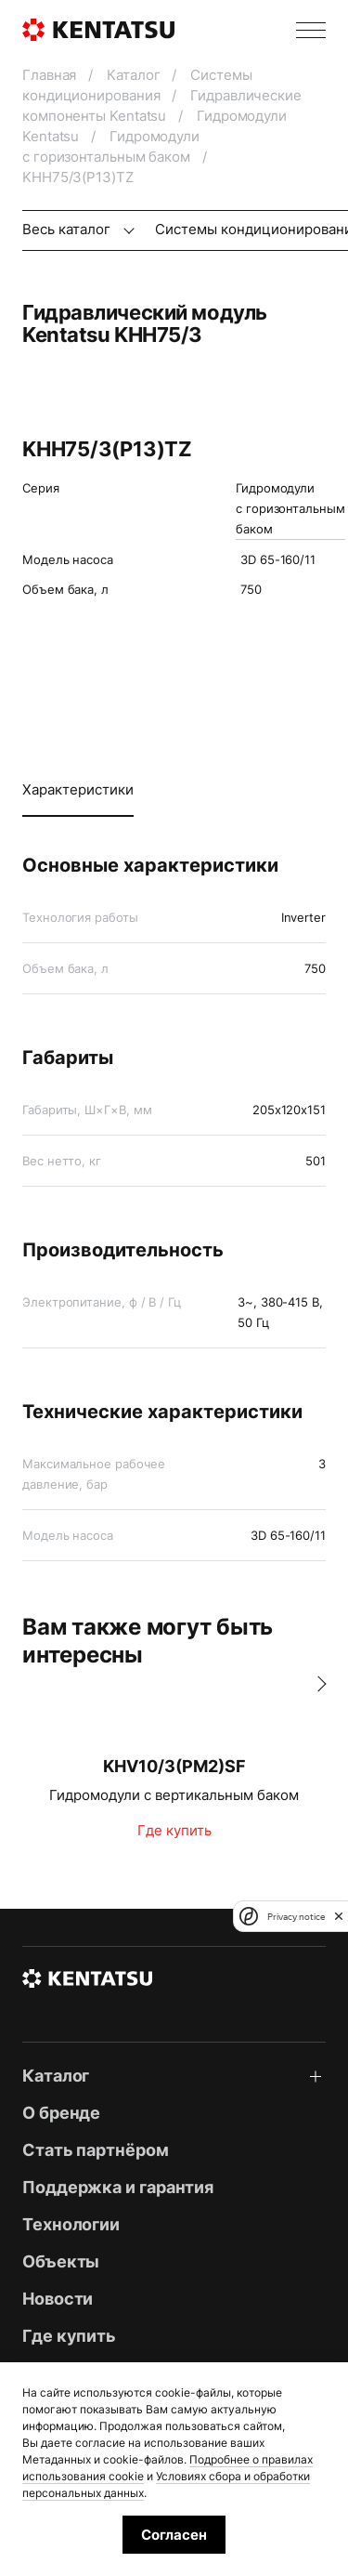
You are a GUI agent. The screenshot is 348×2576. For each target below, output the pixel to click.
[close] (338, 1916)
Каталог (135, 75)
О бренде (61, 2113)
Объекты (60, 2261)
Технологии (71, 2224)
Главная (51, 75)
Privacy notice (296, 1917)
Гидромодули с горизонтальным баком (290, 508)
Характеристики (78, 789)
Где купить (174, 1830)
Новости (57, 2298)
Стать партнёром (95, 2150)
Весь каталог (68, 229)
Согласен (174, 2534)
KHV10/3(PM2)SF (174, 1766)
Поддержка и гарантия (117, 2187)
